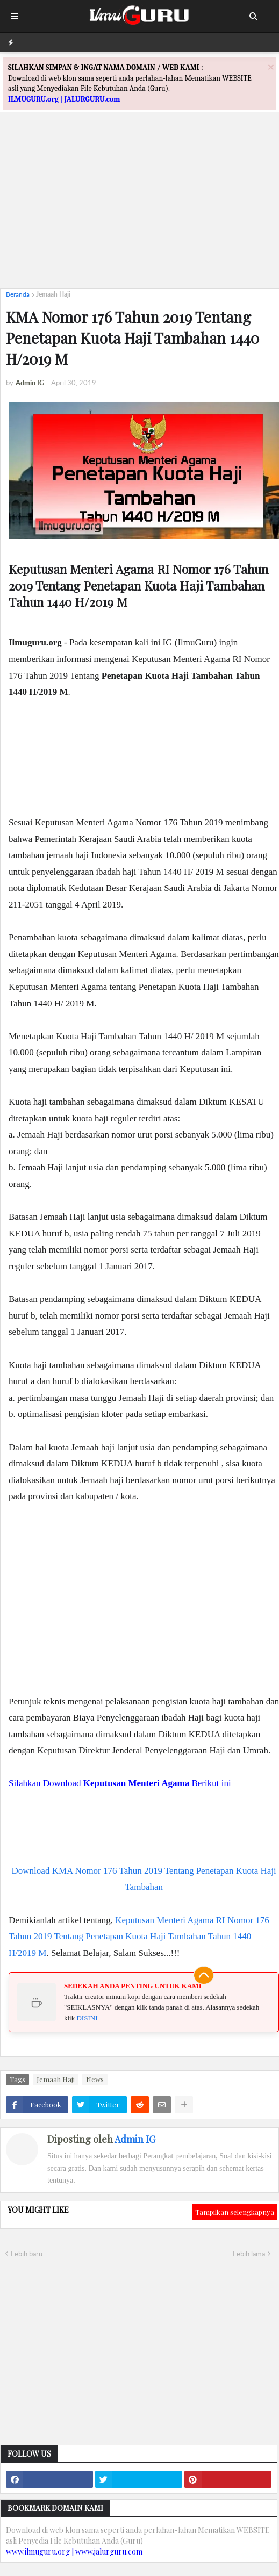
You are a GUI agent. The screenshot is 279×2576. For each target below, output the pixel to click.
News (95, 2079)
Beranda (18, 294)
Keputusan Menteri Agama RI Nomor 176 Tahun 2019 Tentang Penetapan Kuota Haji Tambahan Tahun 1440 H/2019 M (139, 1936)
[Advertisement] (139, 204)
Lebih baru (26, 2253)
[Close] (271, 67)
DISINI (86, 2018)
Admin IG (135, 2139)
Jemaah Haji (53, 294)
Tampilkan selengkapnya (234, 2212)
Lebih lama (249, 2253)
